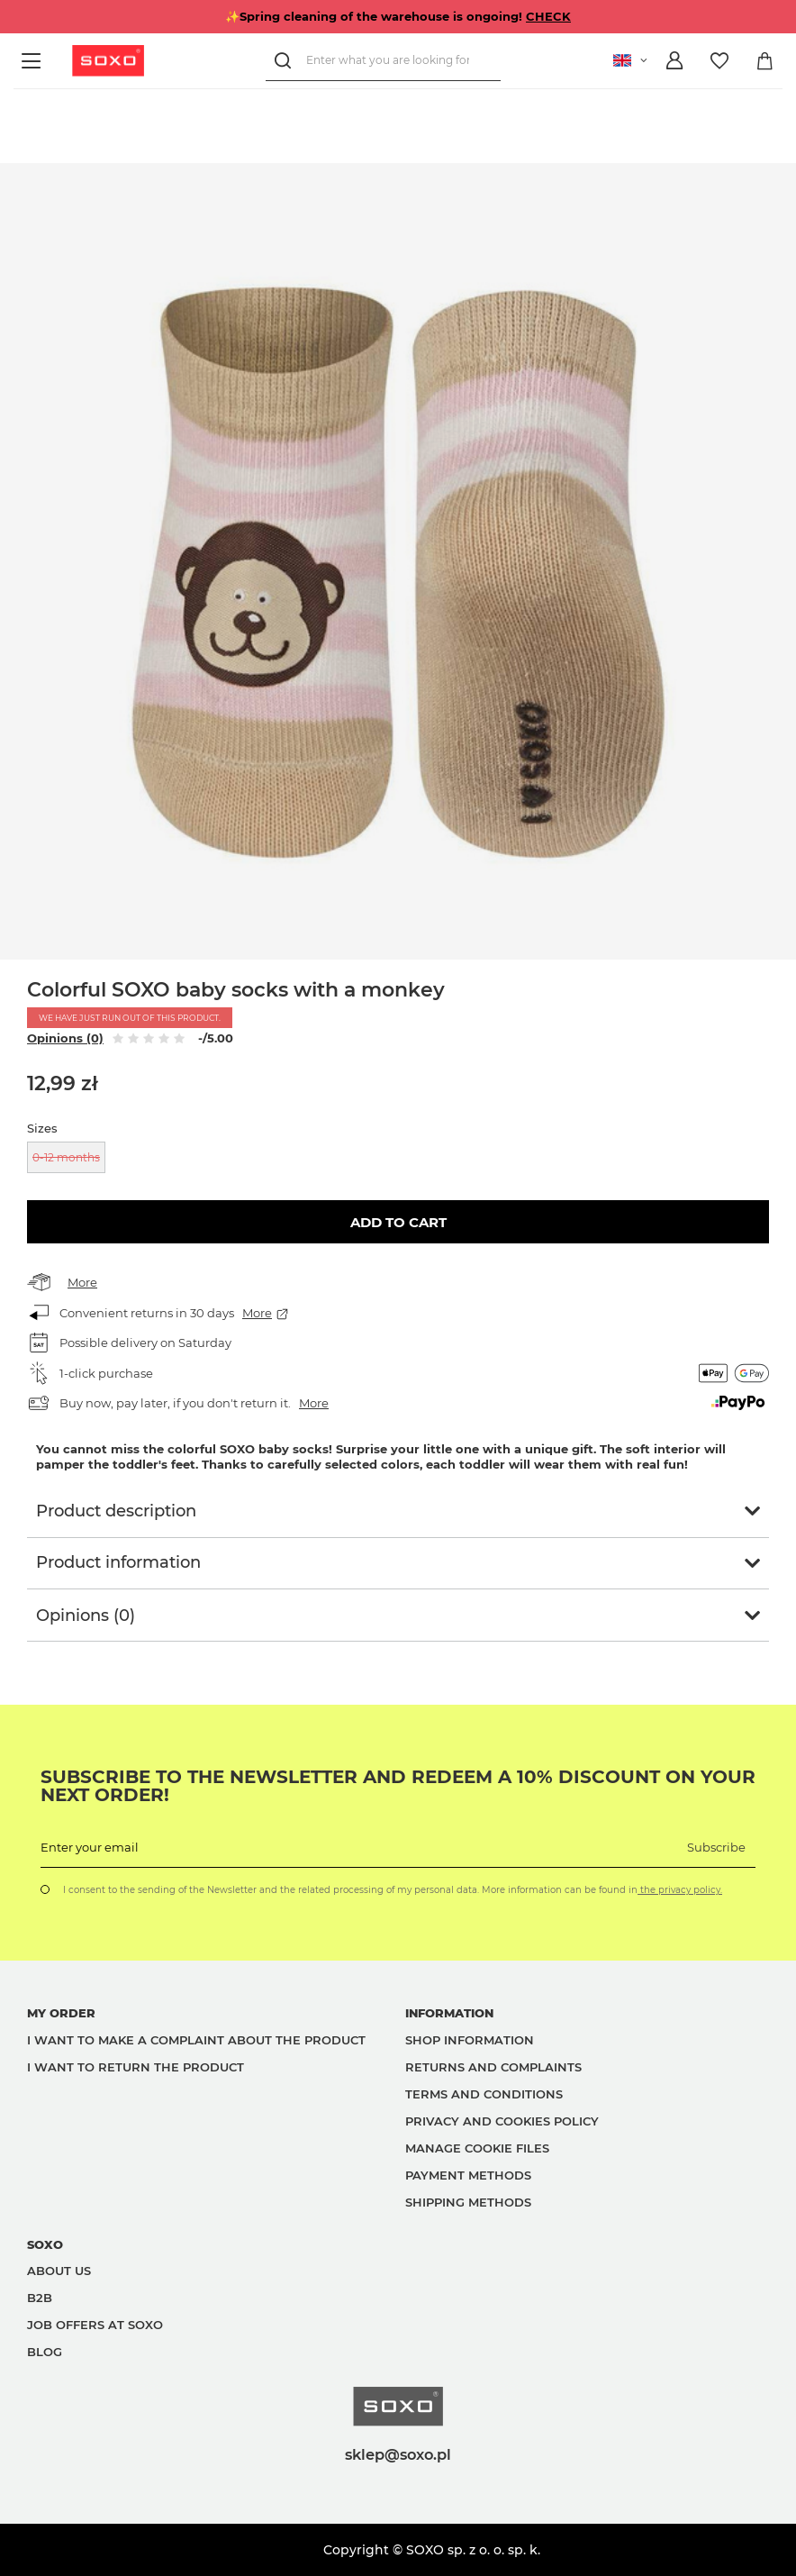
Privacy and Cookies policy (502, 2121)
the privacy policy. (680, 1890)
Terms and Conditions (484, 2094)
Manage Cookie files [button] (477, 2148)
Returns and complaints (493, 2067)
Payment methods (468, 2175)
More (82, 1282)
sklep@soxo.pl (398, 2454)
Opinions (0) (65, 1038)
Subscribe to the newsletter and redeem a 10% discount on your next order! (398, 1786)
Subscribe (716, 1847)
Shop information (469, 2040)
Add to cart (398, 1222)
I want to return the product (135, 2067)
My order (61, 2013)
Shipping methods (468, 2202)
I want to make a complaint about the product (196, 2040)
